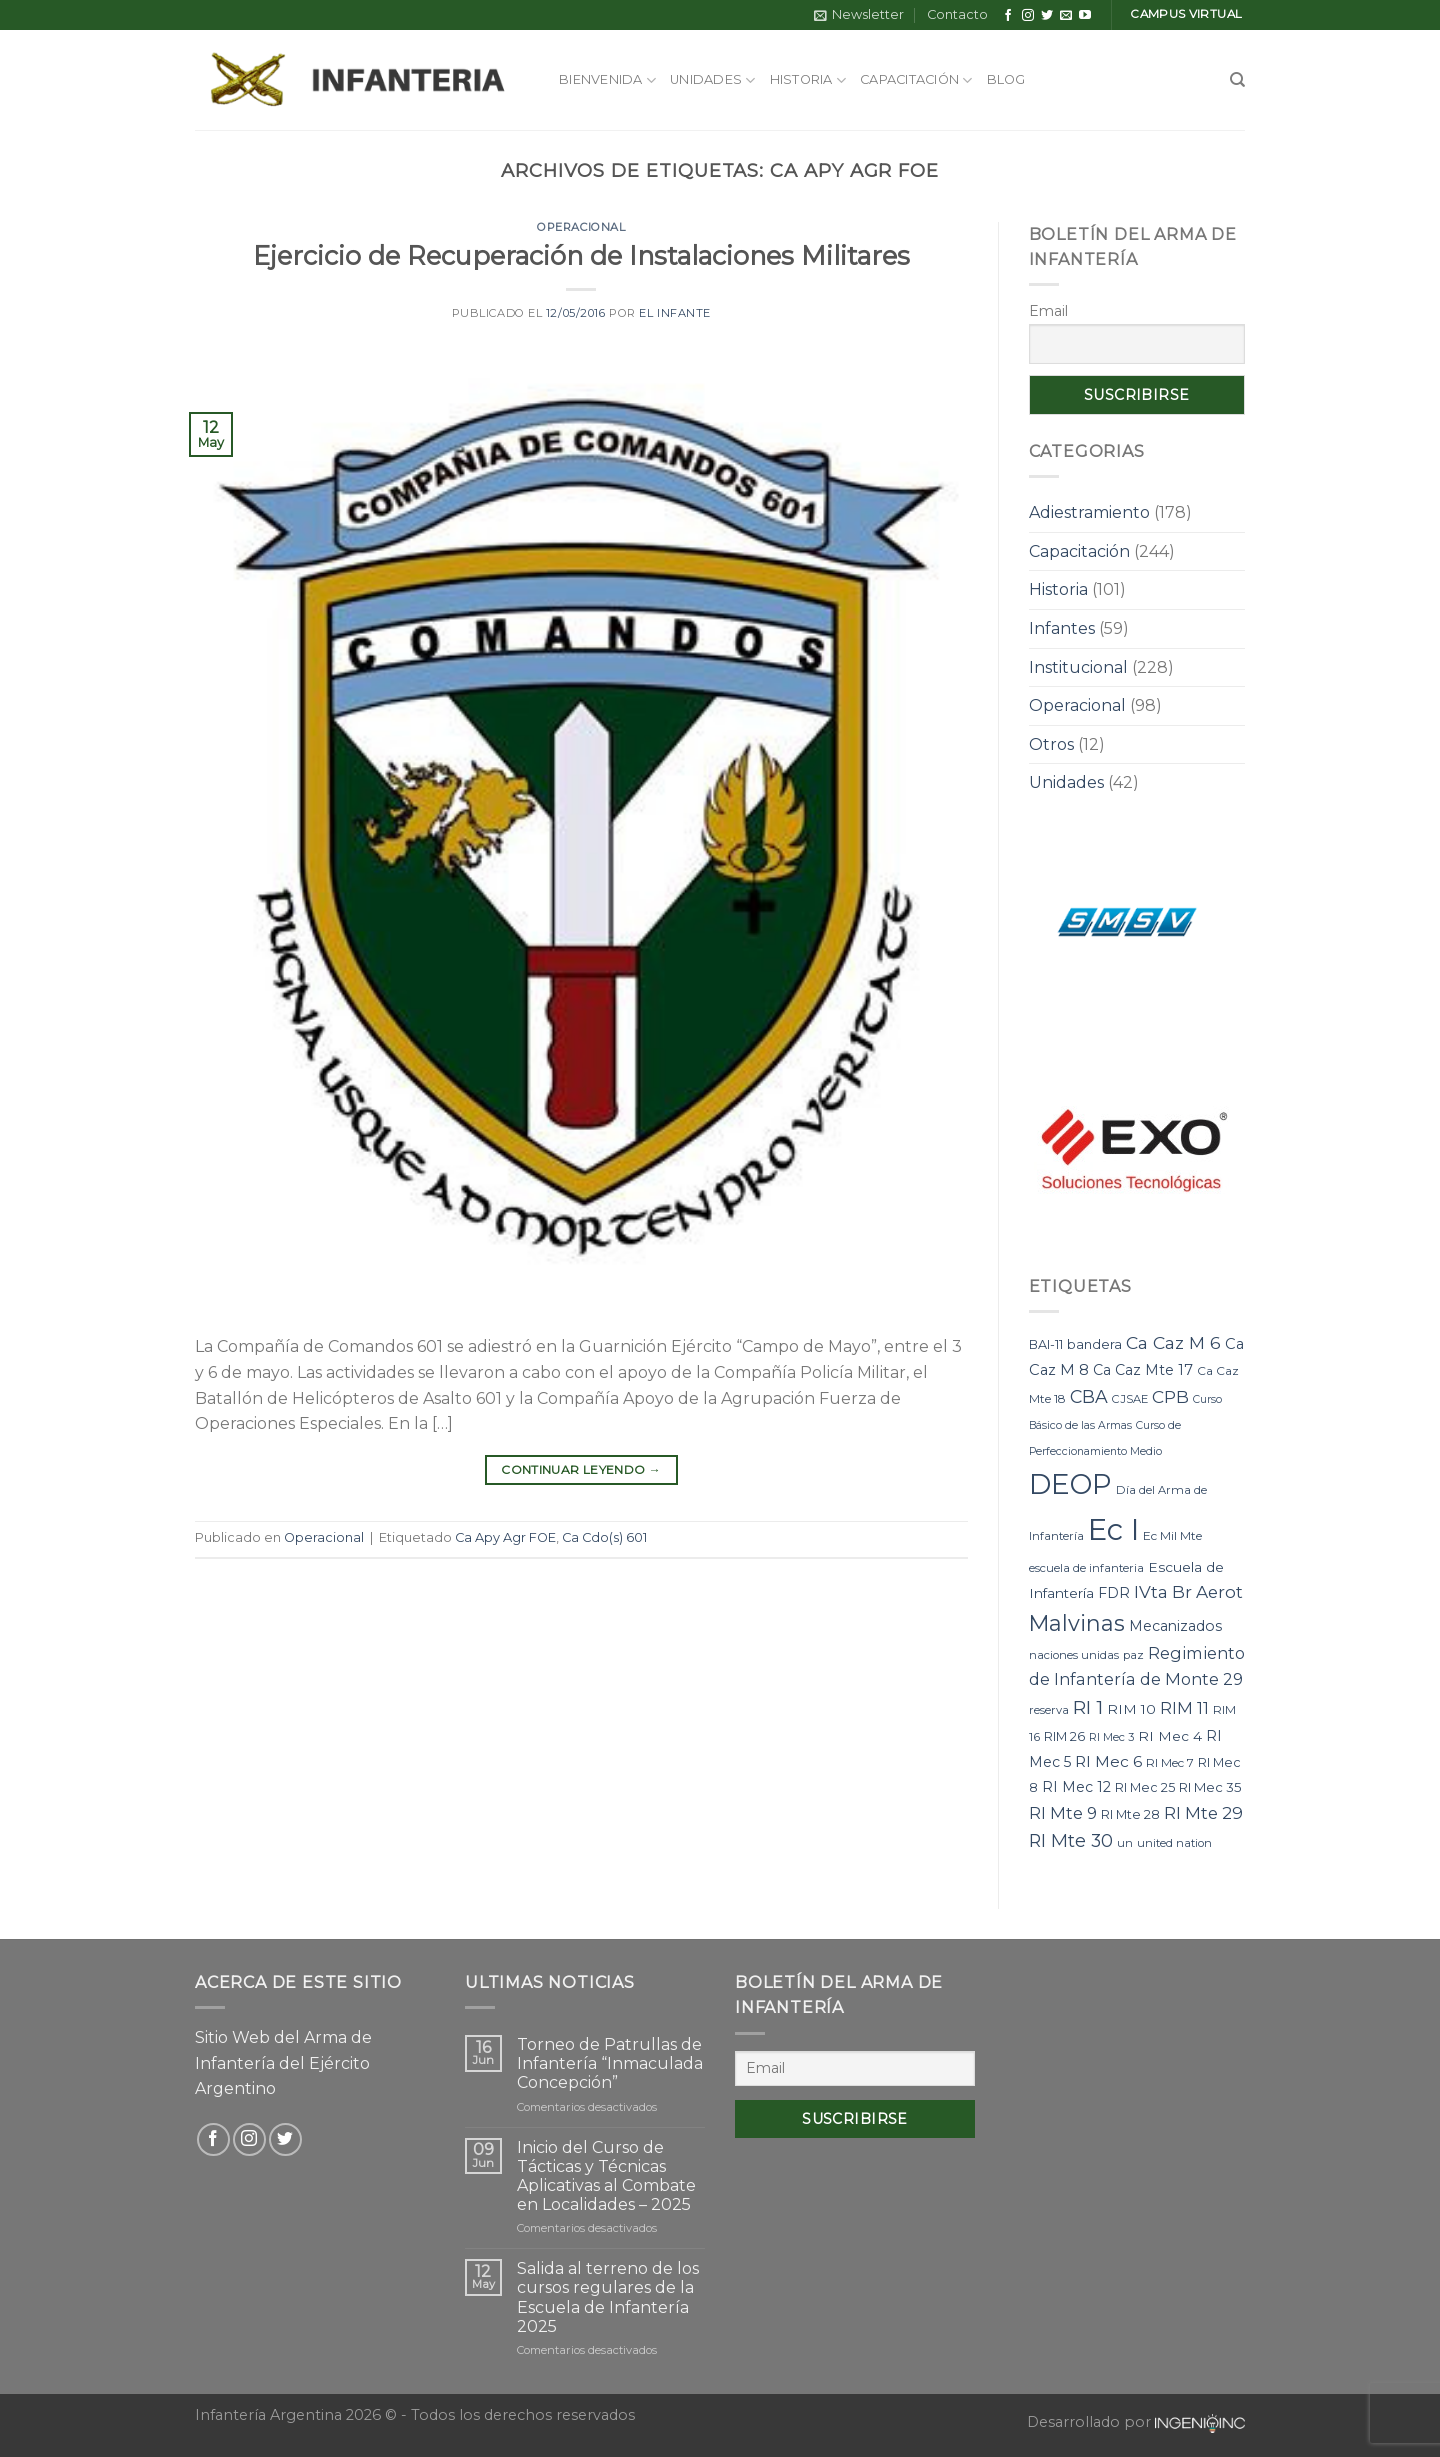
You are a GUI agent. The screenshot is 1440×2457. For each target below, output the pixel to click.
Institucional (1078, 667)
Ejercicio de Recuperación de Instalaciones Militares (581, 255)
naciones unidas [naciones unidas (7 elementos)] (1074, 1655)
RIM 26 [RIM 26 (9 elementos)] (1064, 1736)
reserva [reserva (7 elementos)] (1049, 1710)
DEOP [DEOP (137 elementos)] (1070, 1484)
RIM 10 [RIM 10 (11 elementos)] (1131, 1709)
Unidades (713, 80)
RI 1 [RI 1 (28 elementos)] (1088, 1707)
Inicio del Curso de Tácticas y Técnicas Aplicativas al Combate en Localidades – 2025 (606, 2176)
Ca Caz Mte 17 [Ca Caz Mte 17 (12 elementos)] (1143, 1370)
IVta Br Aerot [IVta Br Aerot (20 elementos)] (1188, 1592)
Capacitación (916, 80)
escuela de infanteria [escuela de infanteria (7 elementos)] (1086, 1568)
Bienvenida (607, 80)
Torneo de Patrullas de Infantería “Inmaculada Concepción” (610, 2063)
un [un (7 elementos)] (1125, 1843)
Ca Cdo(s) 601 (604, 1537)
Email (1048, 311)
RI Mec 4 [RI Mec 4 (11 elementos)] (1170, 1736)
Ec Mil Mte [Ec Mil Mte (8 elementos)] (1172, 1535)
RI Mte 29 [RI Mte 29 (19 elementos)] (1203, 1813)
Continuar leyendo (581, 1469)
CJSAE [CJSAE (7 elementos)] (1130, 1399)
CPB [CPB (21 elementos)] (1170, 1396)
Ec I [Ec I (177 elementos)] (1113, 1529)
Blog (1006, 79)
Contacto (957, 14)
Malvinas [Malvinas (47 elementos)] (1077, 1623)
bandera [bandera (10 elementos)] (1094, 1344)
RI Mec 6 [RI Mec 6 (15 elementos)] (1108, 1761)
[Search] (1237, 80)
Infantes (1062, 628)
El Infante (675, 313)
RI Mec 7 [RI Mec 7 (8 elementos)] (1170, 1762)
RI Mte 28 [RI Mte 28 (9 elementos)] (1130, 1814)
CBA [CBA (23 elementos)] (1089, 1396)
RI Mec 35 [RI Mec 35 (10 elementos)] (1210, 1787)
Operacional (581, 227)
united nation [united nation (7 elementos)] (1174, 1843)
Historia (808, 80)
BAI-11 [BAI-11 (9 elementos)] (1046, 1344)
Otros (1051, 744)
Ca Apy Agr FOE (505, 1537)
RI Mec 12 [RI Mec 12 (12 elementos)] (1076, 1787)
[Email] (855, 2068)
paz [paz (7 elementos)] (1133, 1655)
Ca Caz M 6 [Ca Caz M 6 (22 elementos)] (1173, 1342)
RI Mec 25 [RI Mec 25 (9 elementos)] (1145, 1787)
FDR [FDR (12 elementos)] (1114, 1593)
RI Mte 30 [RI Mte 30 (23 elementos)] (1071, 1840)
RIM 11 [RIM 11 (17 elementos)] (1184, 1708)
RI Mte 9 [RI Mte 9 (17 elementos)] (1063, 1813)
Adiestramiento (1089, 512)
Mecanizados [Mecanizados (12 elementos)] (1175, 1626)
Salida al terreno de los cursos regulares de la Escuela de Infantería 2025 (608, 2297)
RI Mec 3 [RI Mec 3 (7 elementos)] (1111, 1737)
